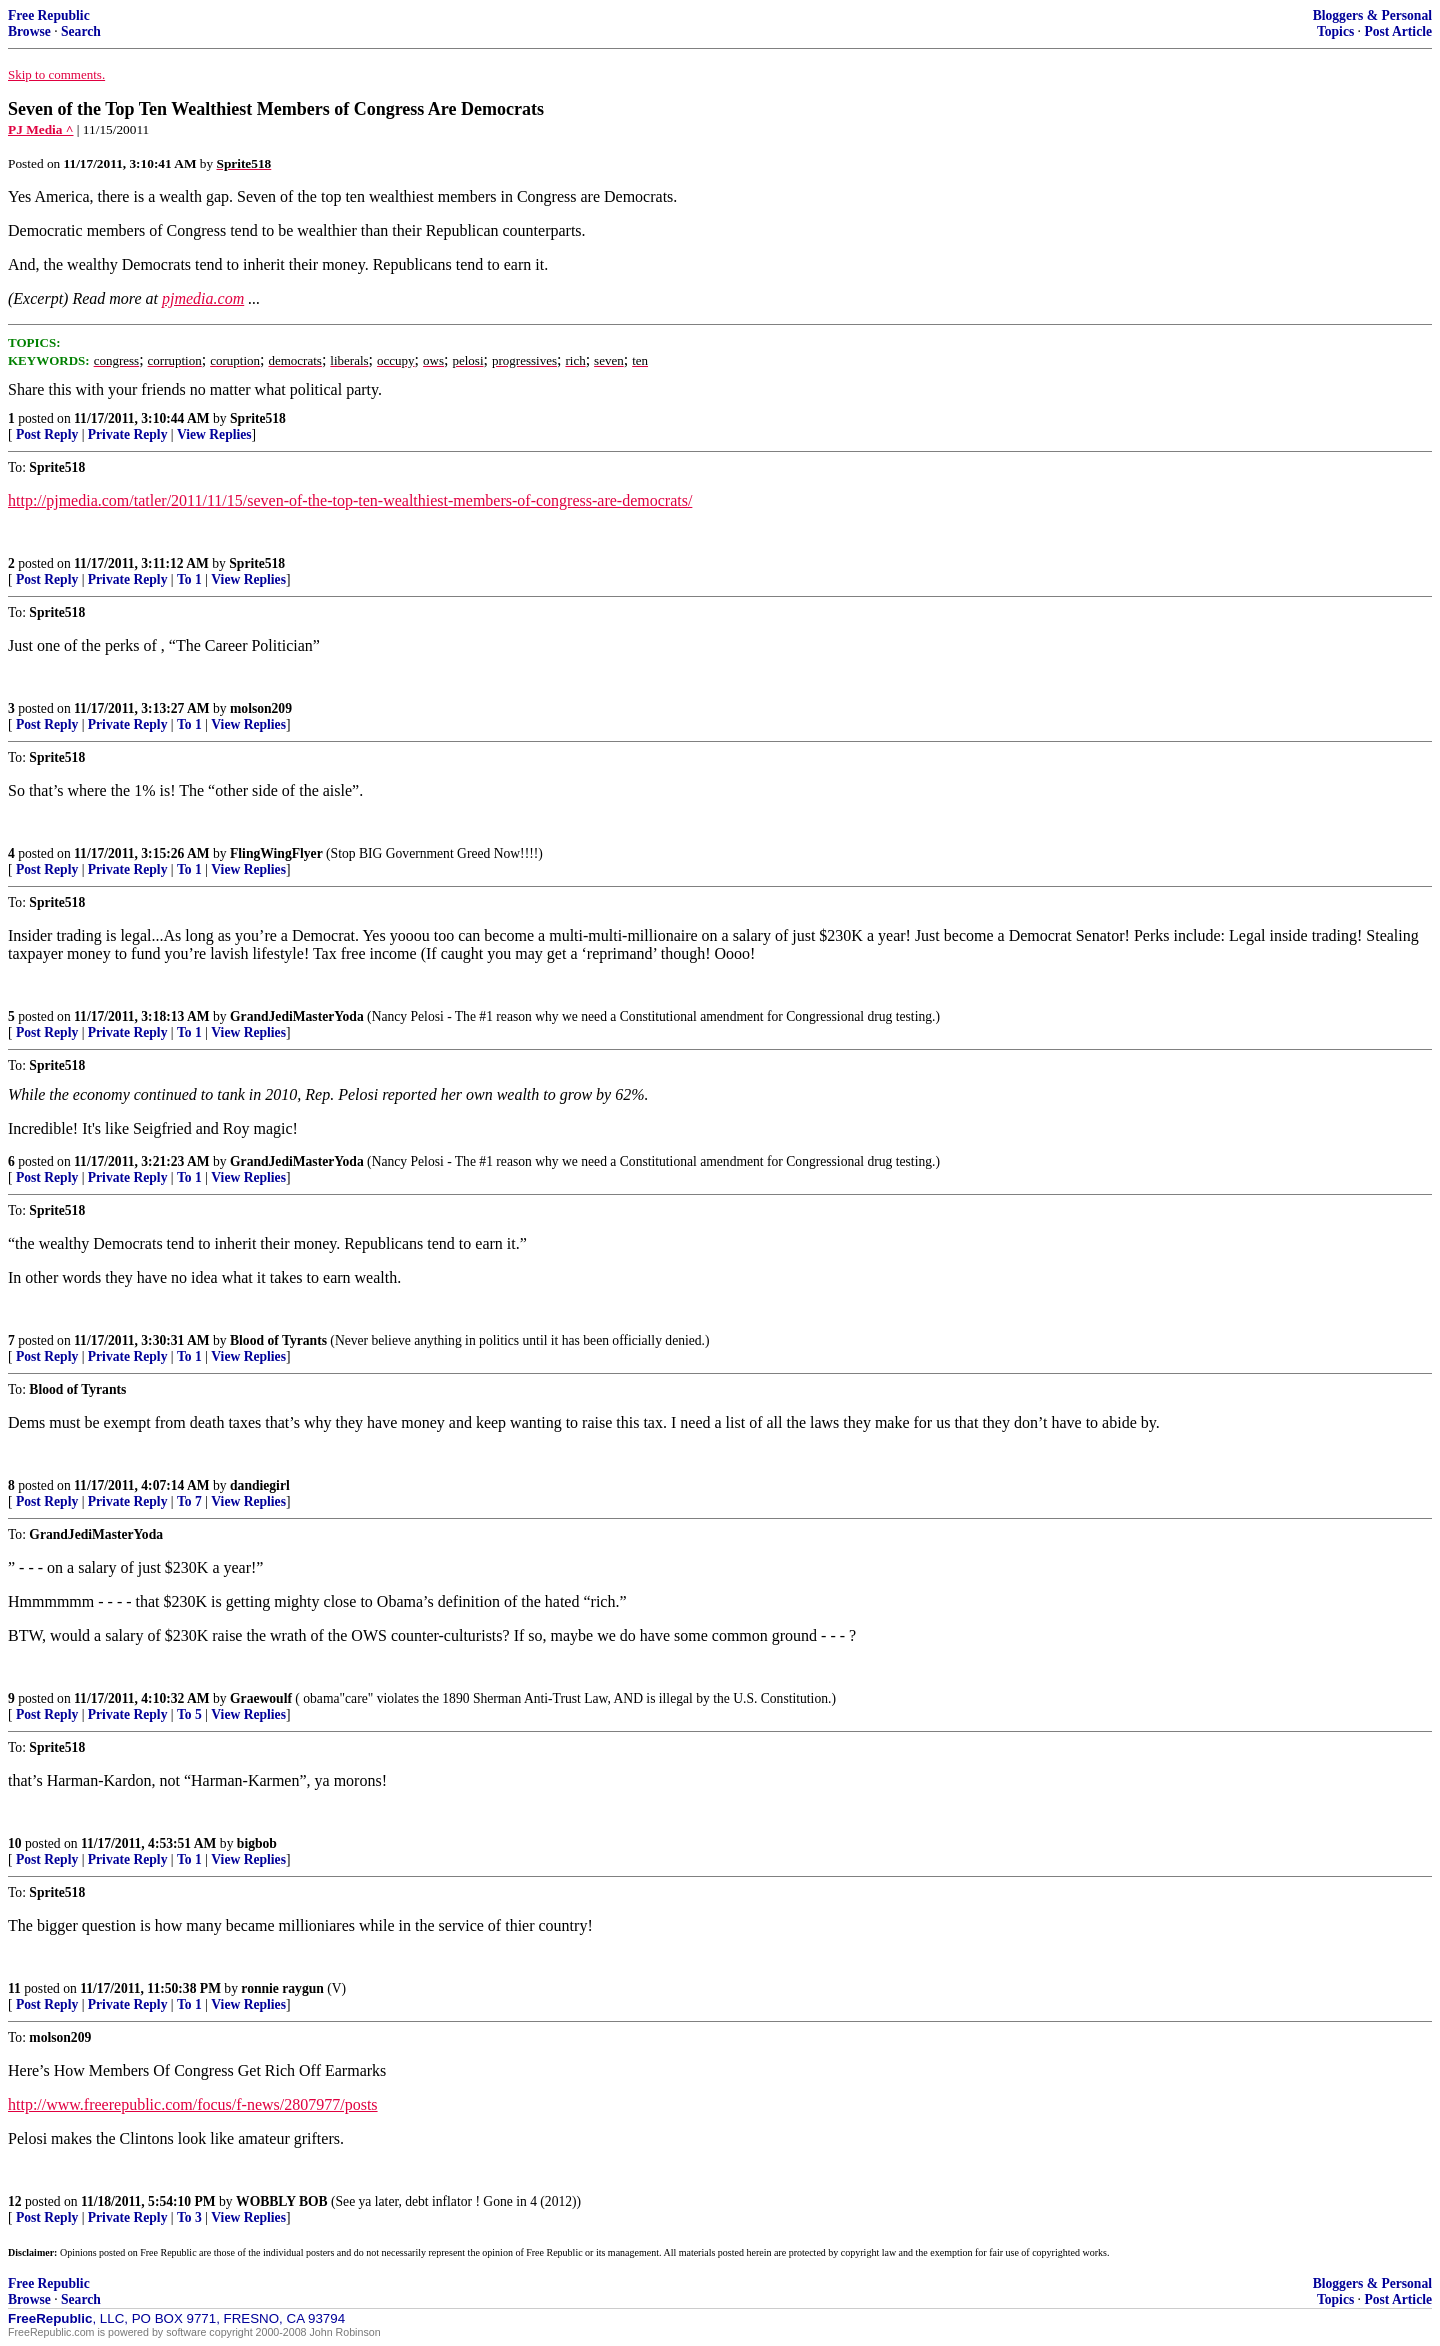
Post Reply (47, 434)
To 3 (189, 2217)
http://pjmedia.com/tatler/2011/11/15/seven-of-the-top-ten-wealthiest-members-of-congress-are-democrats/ (350, 500)
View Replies (214, 434)
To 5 (189, 1714)
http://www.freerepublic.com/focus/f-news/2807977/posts (193, 2104)
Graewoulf (261, 1698)
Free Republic (49, 15)
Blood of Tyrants (278, 1340)
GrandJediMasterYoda (297, 1016)
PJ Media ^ (41, 129)
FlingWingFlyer (276, 853)
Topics (1335, 31)
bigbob (257, 1843)
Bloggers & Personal (1372, 15)
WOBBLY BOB (282, 2201)
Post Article (1398, 31)
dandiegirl (260, 1485)
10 (15, 1843)
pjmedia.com (203, 298)
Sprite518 (258, 418)
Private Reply (128, 434)
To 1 (189, 579)
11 (14, 1988)
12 (15, 2201)
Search (81, 31)
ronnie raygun (282, 1988)
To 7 (189, 1501)
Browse (29, 31)
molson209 (261, 708)
